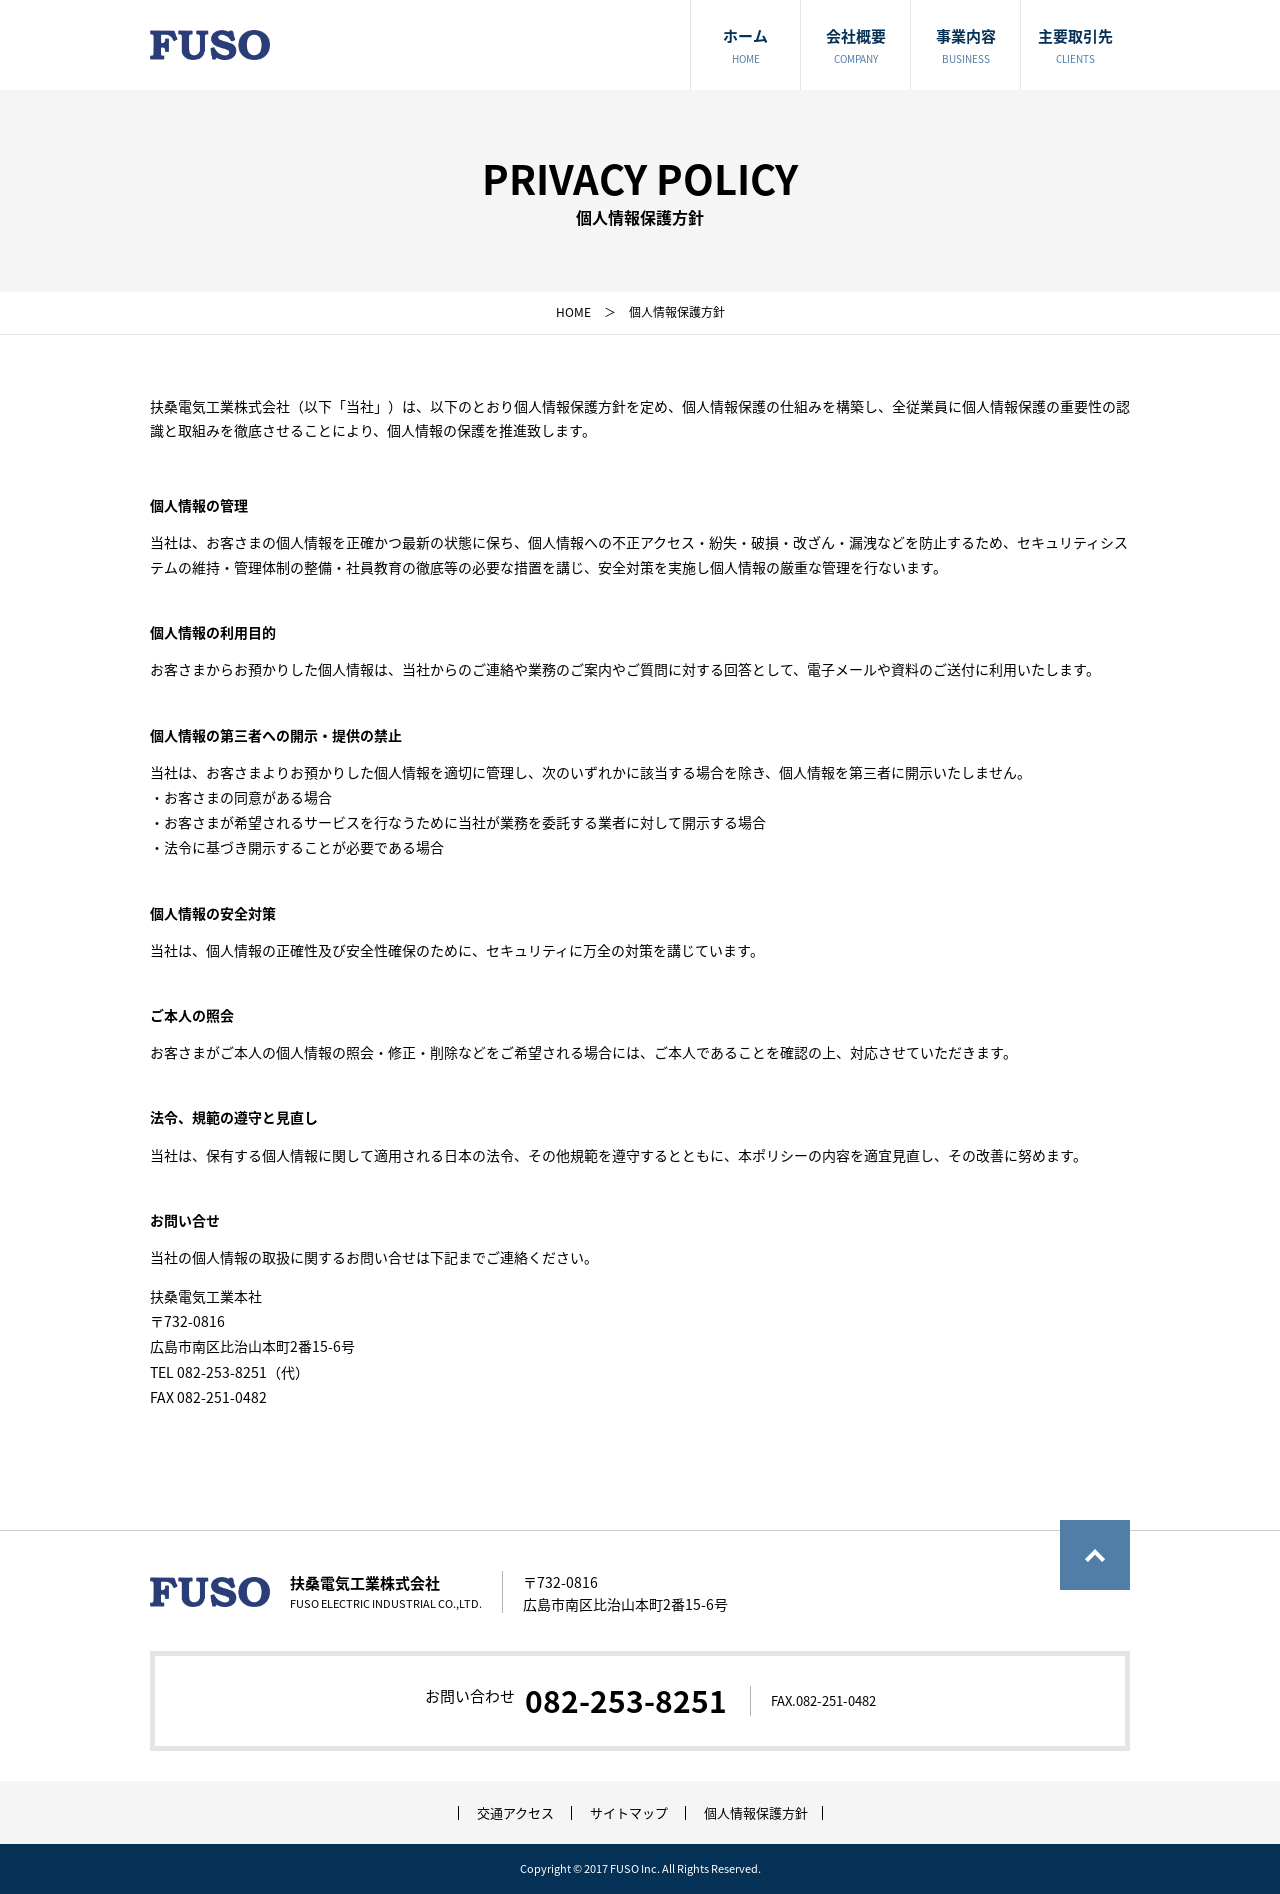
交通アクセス (515, 1812)
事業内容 (965, 46)
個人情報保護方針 (756, 1812)
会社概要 (855, 46)
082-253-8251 (626, 1700)
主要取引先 (1075, 46)
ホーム (745, 46)
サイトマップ (629, 1812)
